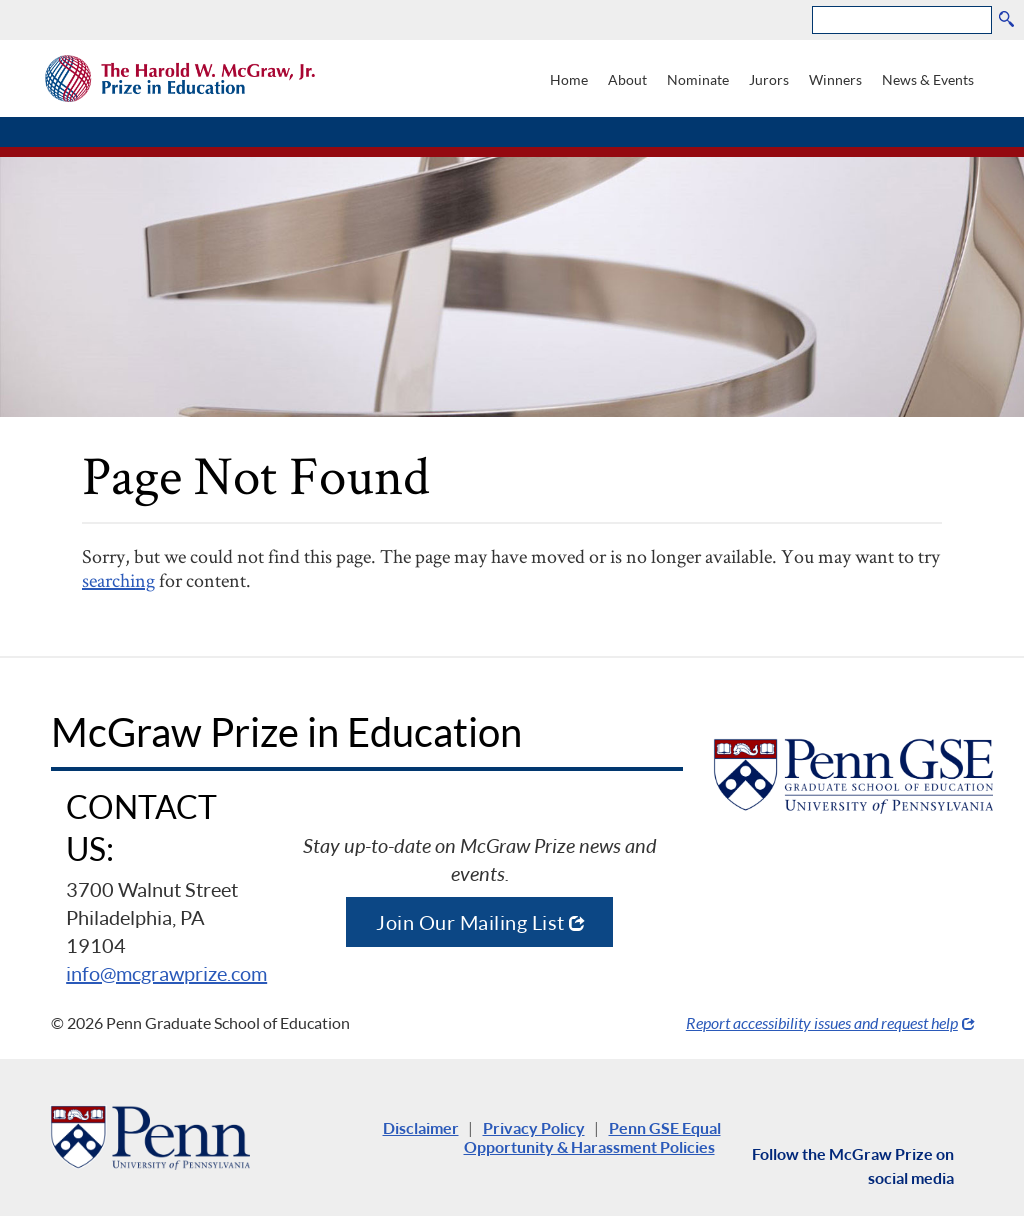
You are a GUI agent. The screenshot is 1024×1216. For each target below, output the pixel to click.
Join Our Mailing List (470, 922)
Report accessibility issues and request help (822, 1022)
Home (569, 79)
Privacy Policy (534, 1127)
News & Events (928, 79)
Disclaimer (421, 1127)
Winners (835, 79)
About (627, 79)
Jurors (769, 79)
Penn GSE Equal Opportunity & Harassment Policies (592, 1137)
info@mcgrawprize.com (166, 973)
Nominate (698, 79)
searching (118, 580)
